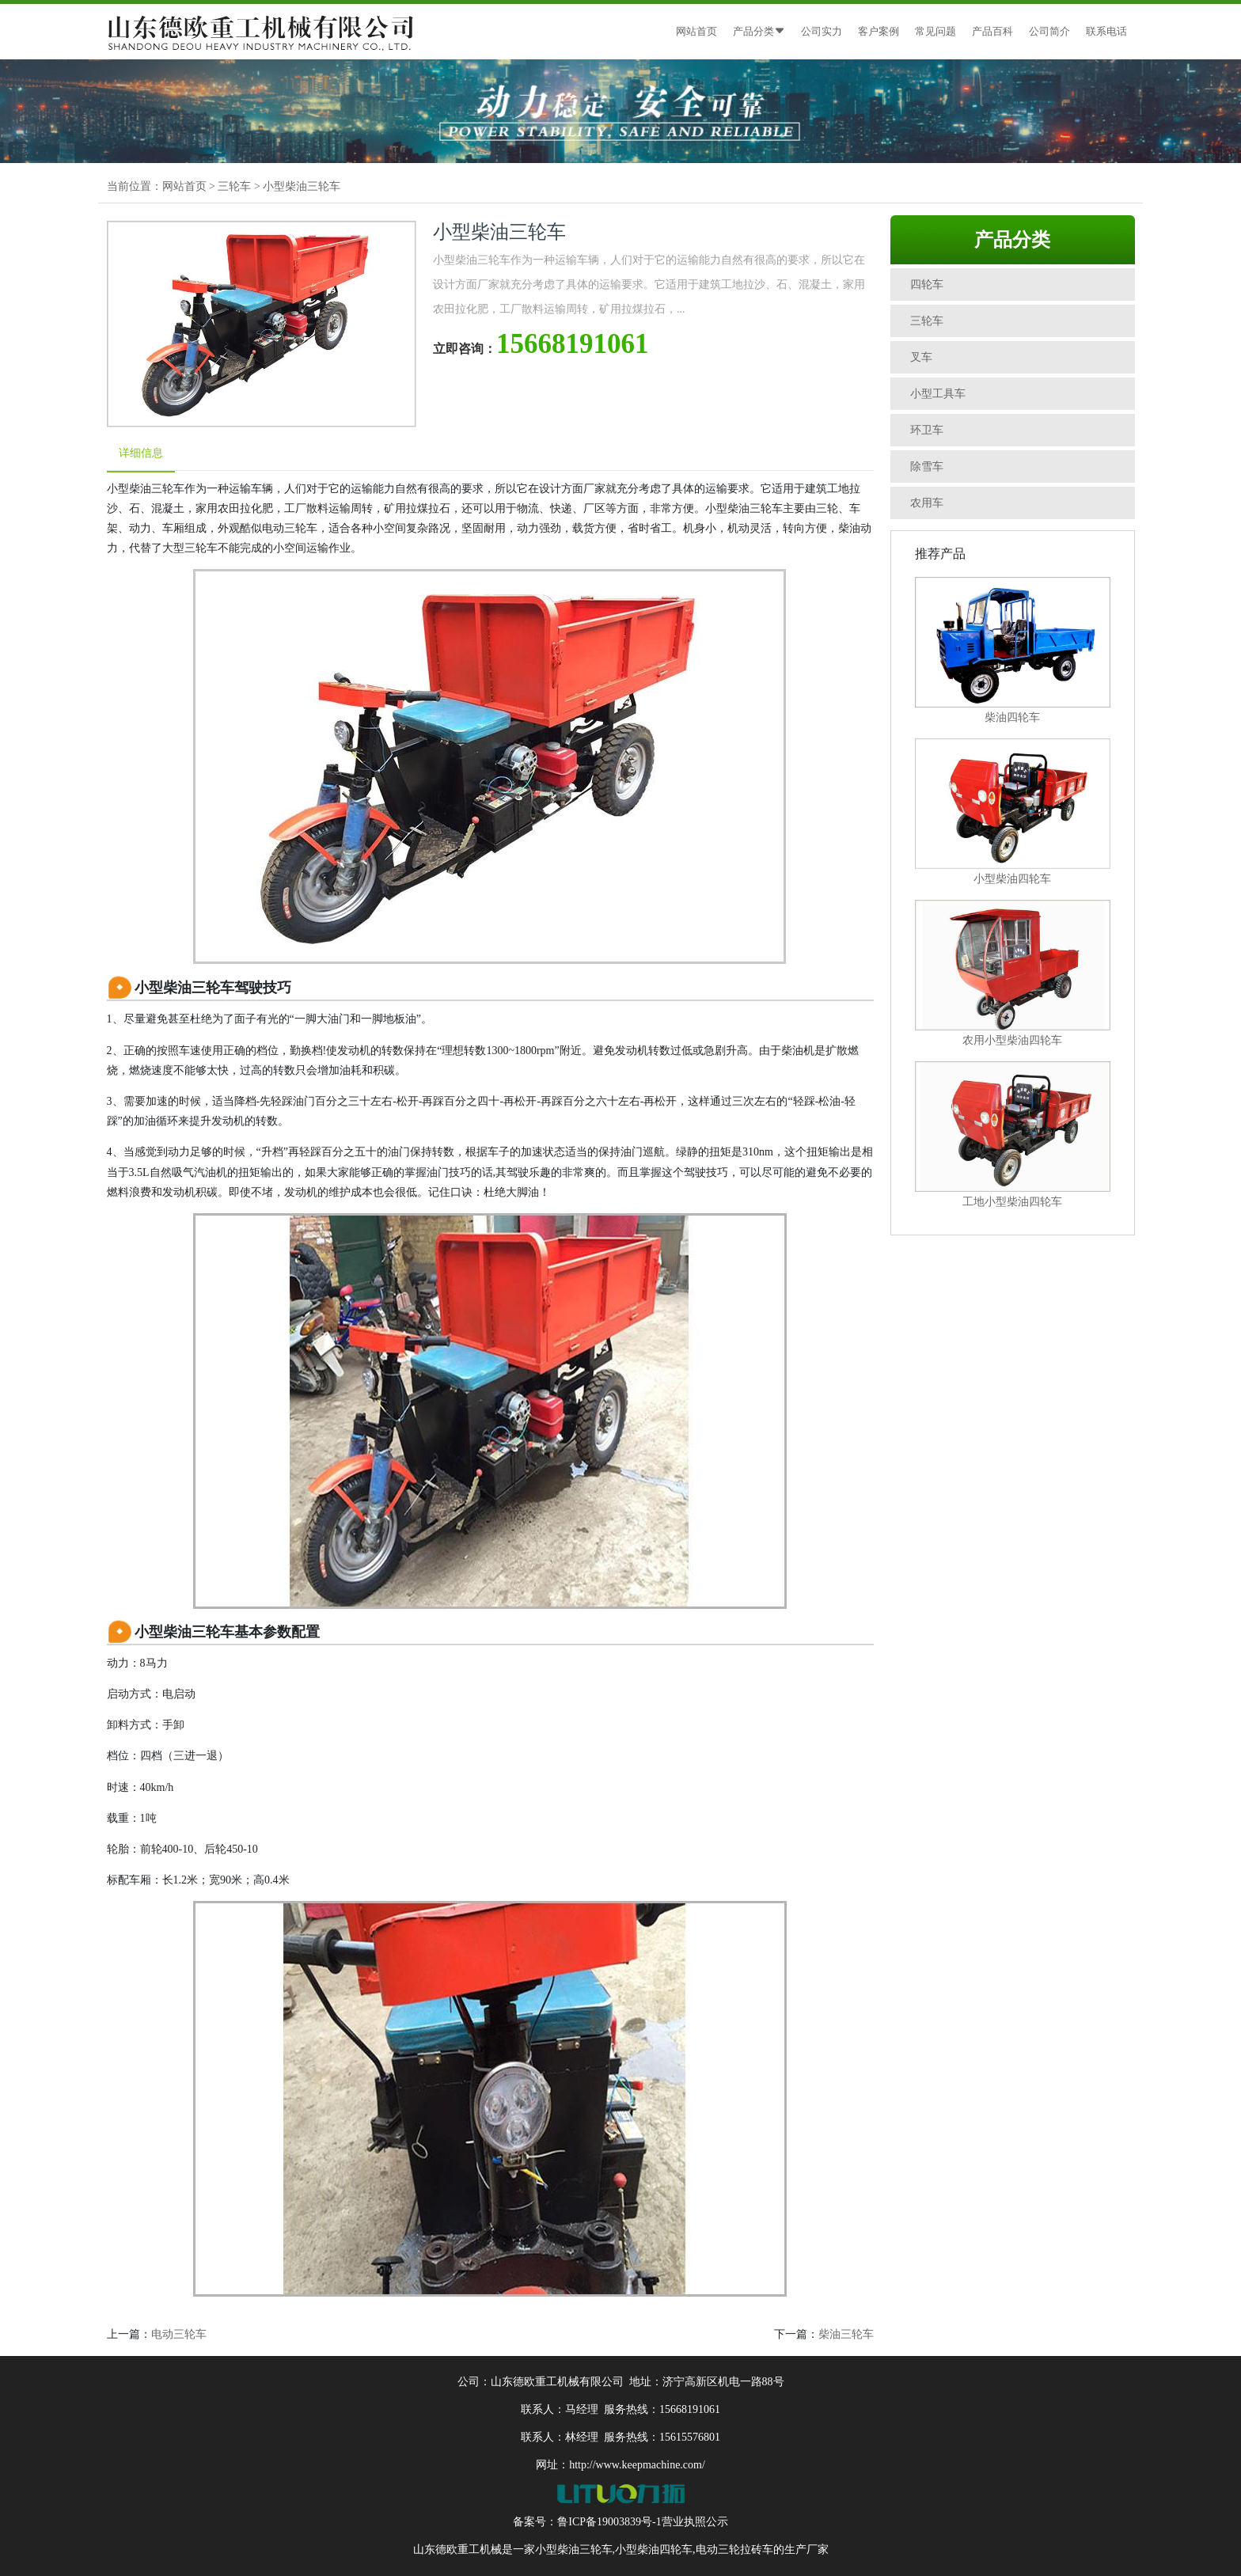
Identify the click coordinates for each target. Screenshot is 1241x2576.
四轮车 (926, 284)
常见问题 (935, 31)
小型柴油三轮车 (301, 186)
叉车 (921, 357)
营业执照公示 (695, 2522)
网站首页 (696, 31)
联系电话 (1106, 31)
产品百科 (992, 31)
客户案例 (878, 31)
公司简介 (1049, 31)
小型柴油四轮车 (654, 2549)
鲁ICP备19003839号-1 (609, 2522)
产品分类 (759, 31)
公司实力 (821, 31)
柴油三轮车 (846, 2334)
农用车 (926, 503)
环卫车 (926, 430)
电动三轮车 (179, 2334)
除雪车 (926, 466)
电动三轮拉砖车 (734, 2549)
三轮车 (234, 186)
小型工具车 (938, 394)
